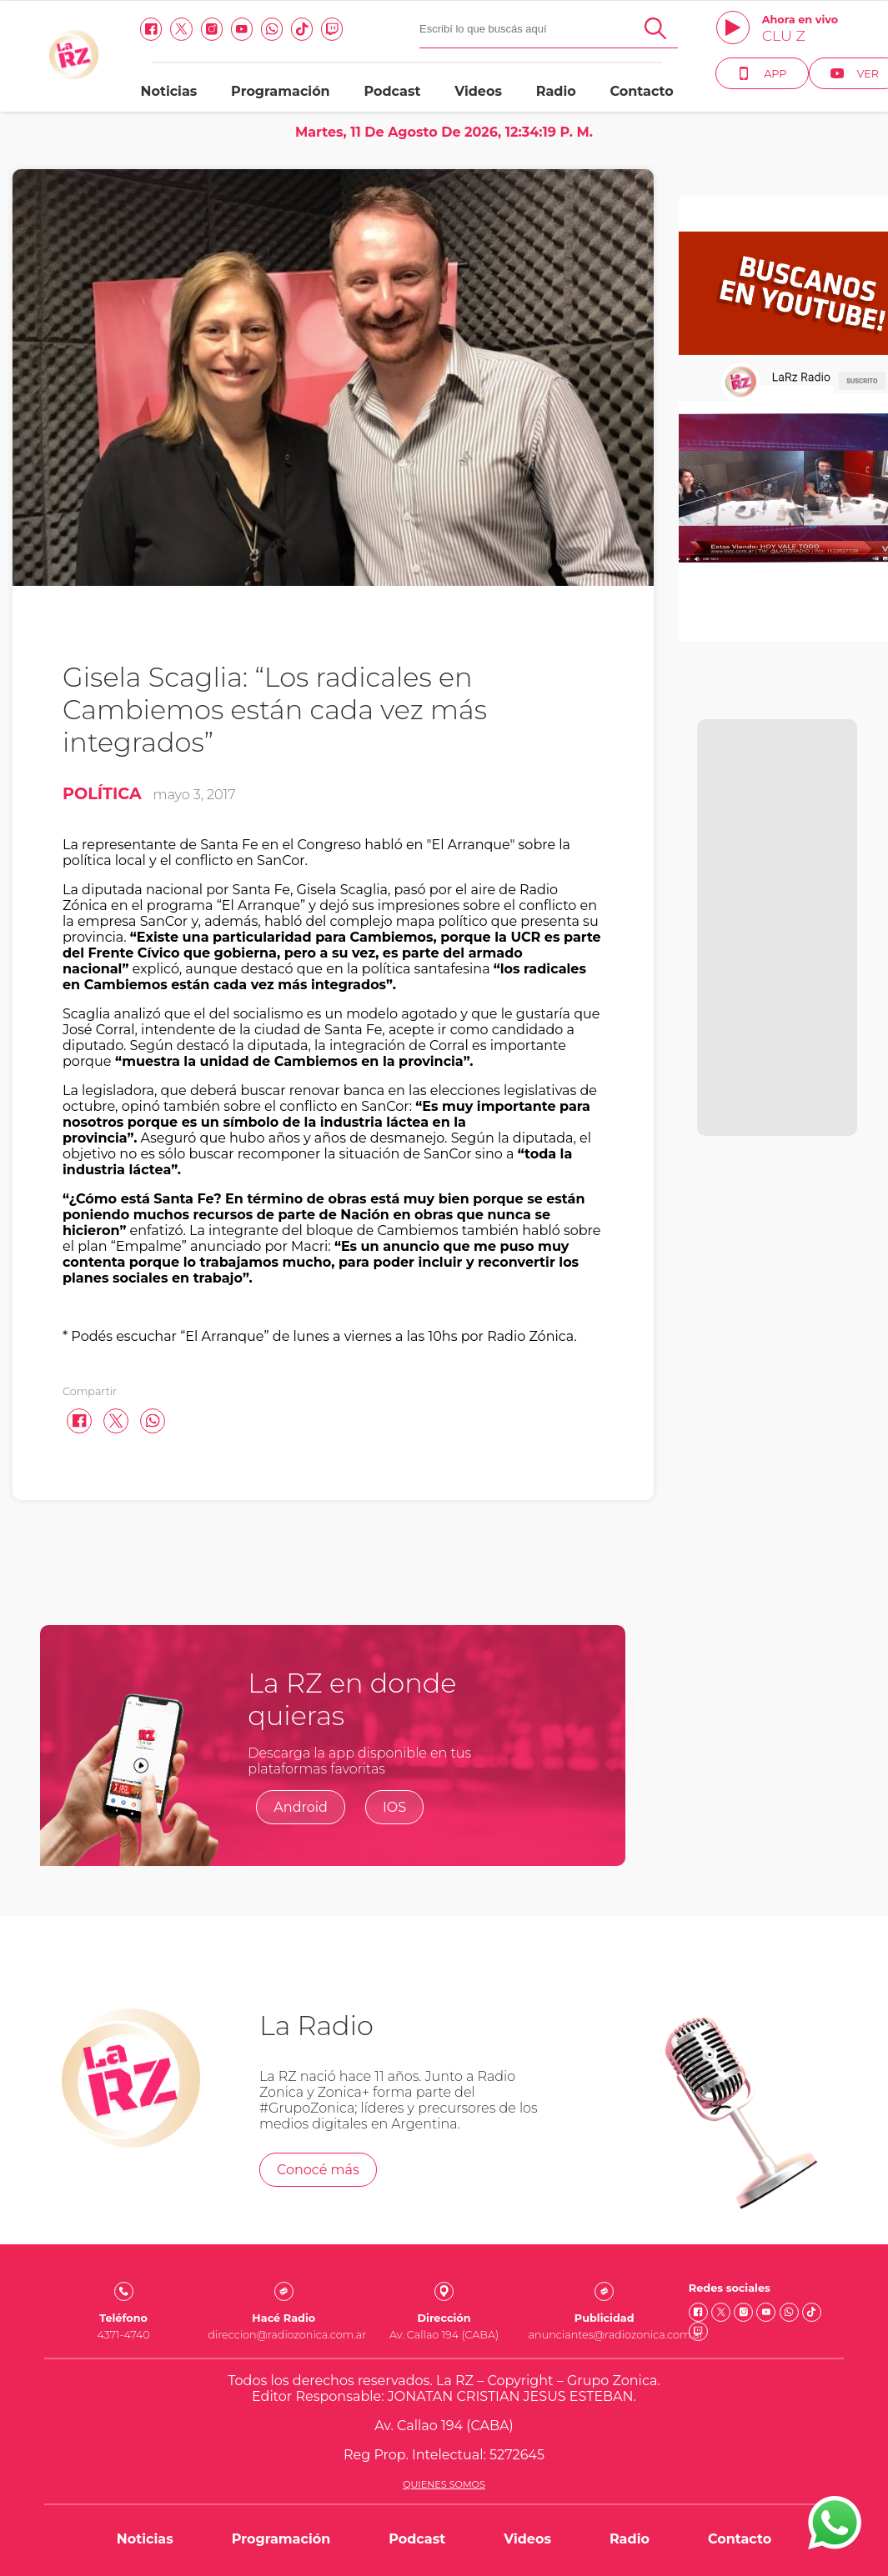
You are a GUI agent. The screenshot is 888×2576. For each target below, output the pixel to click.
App (761, 73)
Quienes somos (444, 2484)
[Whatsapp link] (272, 29)
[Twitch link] (332, 29)
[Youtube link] (242, 29)
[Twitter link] (181, 29)
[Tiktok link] (302, 29)
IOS (394, 1807)
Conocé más (318, 2170)
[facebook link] (151, 29)
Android (300, 1807)
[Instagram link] (212, 29)
